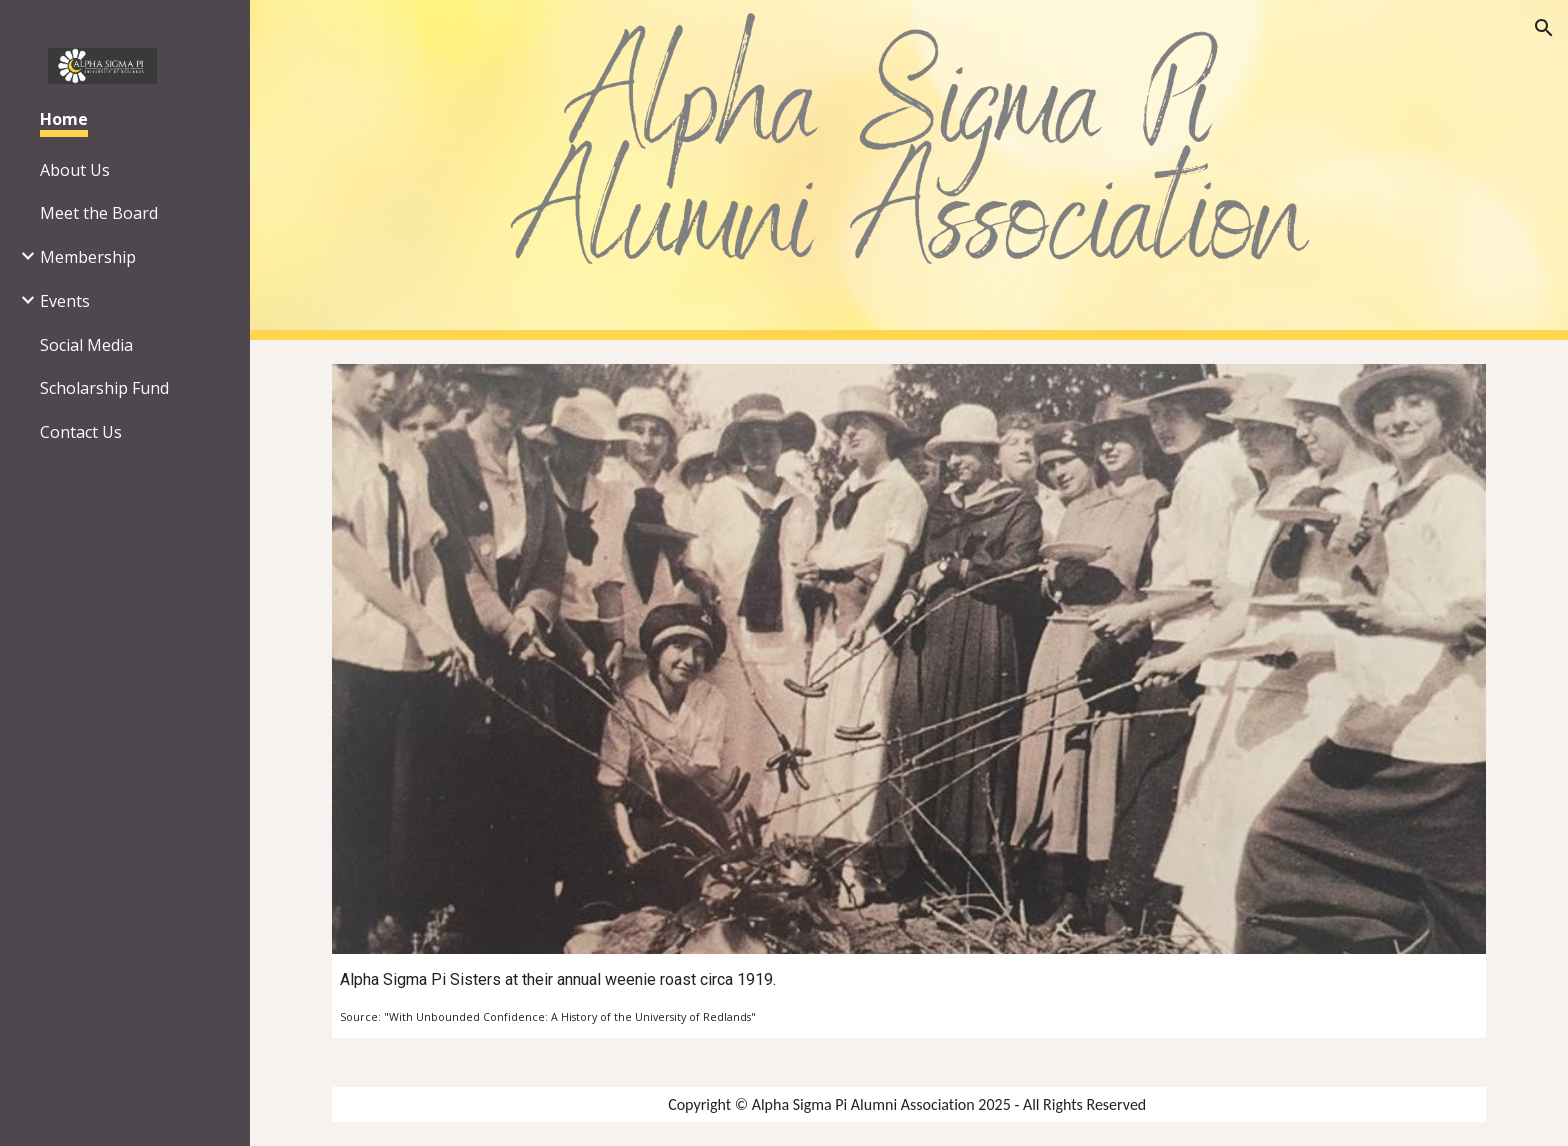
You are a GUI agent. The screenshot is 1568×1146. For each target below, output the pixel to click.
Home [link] (64, 119)
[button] (1544, 28)
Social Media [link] (86, 345)
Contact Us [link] (81, 432)
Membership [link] (88, 257)
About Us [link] (75, 170)
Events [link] (65, 301)
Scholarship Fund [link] (104, 388)
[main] (909, 996)
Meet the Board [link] (99, 213)
